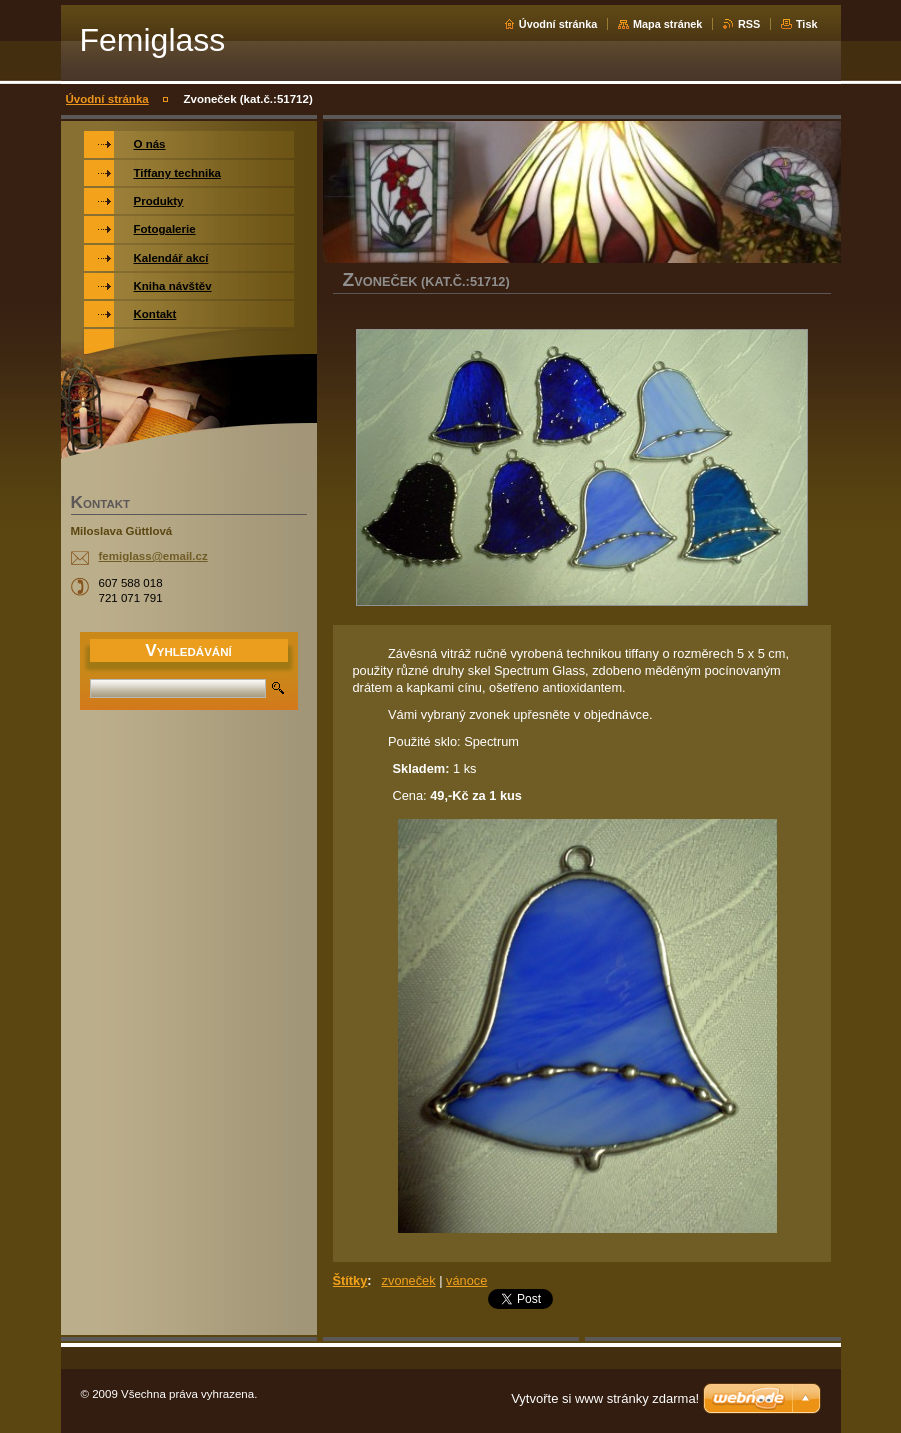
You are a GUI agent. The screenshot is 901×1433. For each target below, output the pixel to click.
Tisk (807, 24)
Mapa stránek (668, 24)
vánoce (466, 1280)
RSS (749, 24)
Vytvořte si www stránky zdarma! (605, 1398)
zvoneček (409, 1280)
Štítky (350, 1280)
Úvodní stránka (558, 24)
